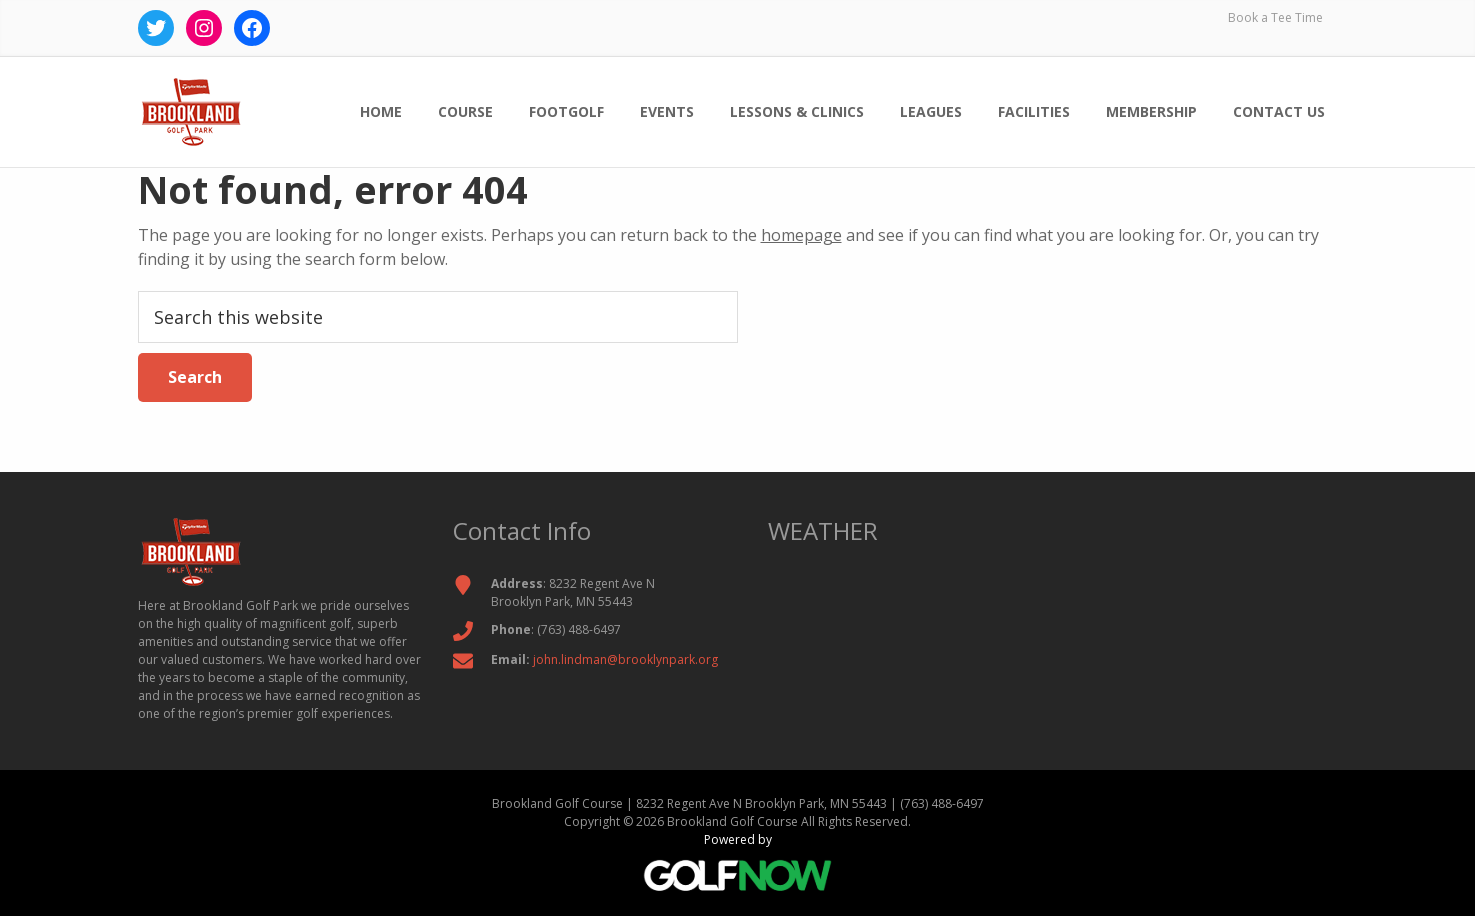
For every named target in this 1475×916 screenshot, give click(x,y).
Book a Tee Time (1275, 17)
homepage (801, 235)
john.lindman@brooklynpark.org (625, 659)
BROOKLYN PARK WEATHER (1053, 650)
